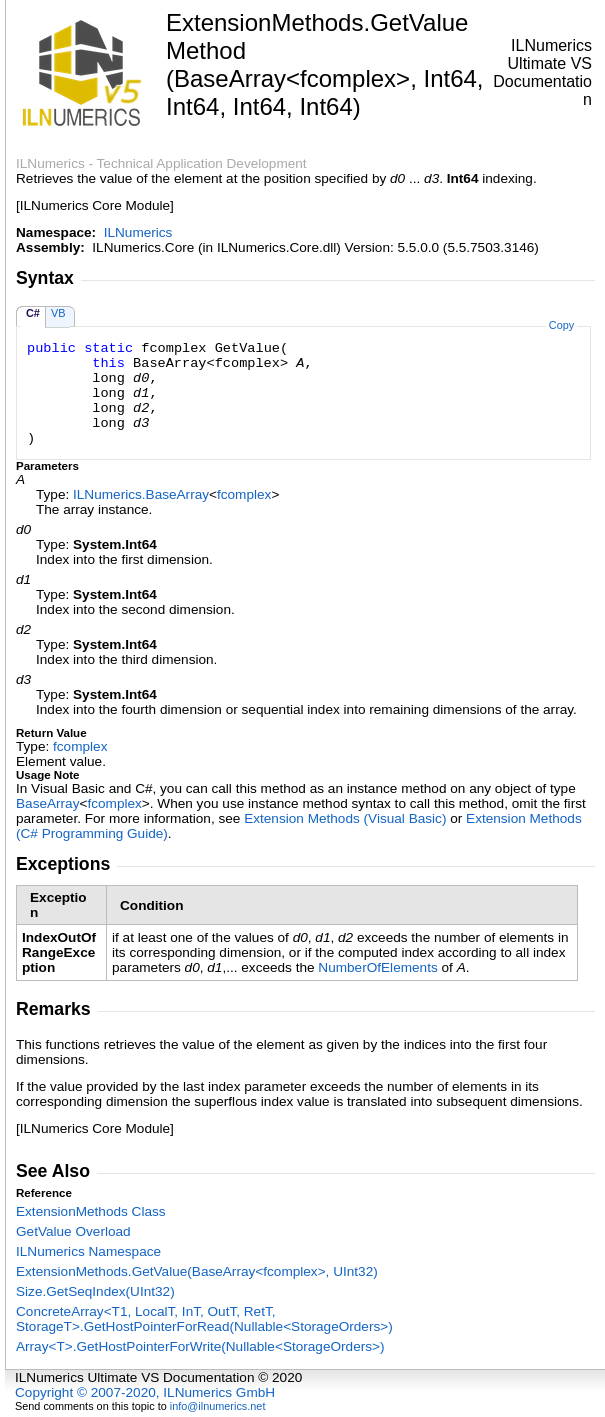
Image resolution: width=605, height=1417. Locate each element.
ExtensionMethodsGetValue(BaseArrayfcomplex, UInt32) (197, 1271)
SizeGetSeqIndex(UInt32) (95, 1291)
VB (58, 313)
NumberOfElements (377, 967)
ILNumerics (138, 232)
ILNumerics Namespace (88, 1251)
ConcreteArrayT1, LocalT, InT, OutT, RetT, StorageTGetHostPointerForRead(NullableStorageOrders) (204, 1319)
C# (33, 313)
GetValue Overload (73, 1231)
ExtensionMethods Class (91, 1211)
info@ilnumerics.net (218, 1406)
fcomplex (244, 494)
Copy (561, 325)
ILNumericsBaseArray (141, 494)
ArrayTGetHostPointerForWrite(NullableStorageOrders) (200, 1346)
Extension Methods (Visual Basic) (345, 818)
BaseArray (47, 803)
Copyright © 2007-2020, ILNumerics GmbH (145, 1392)
